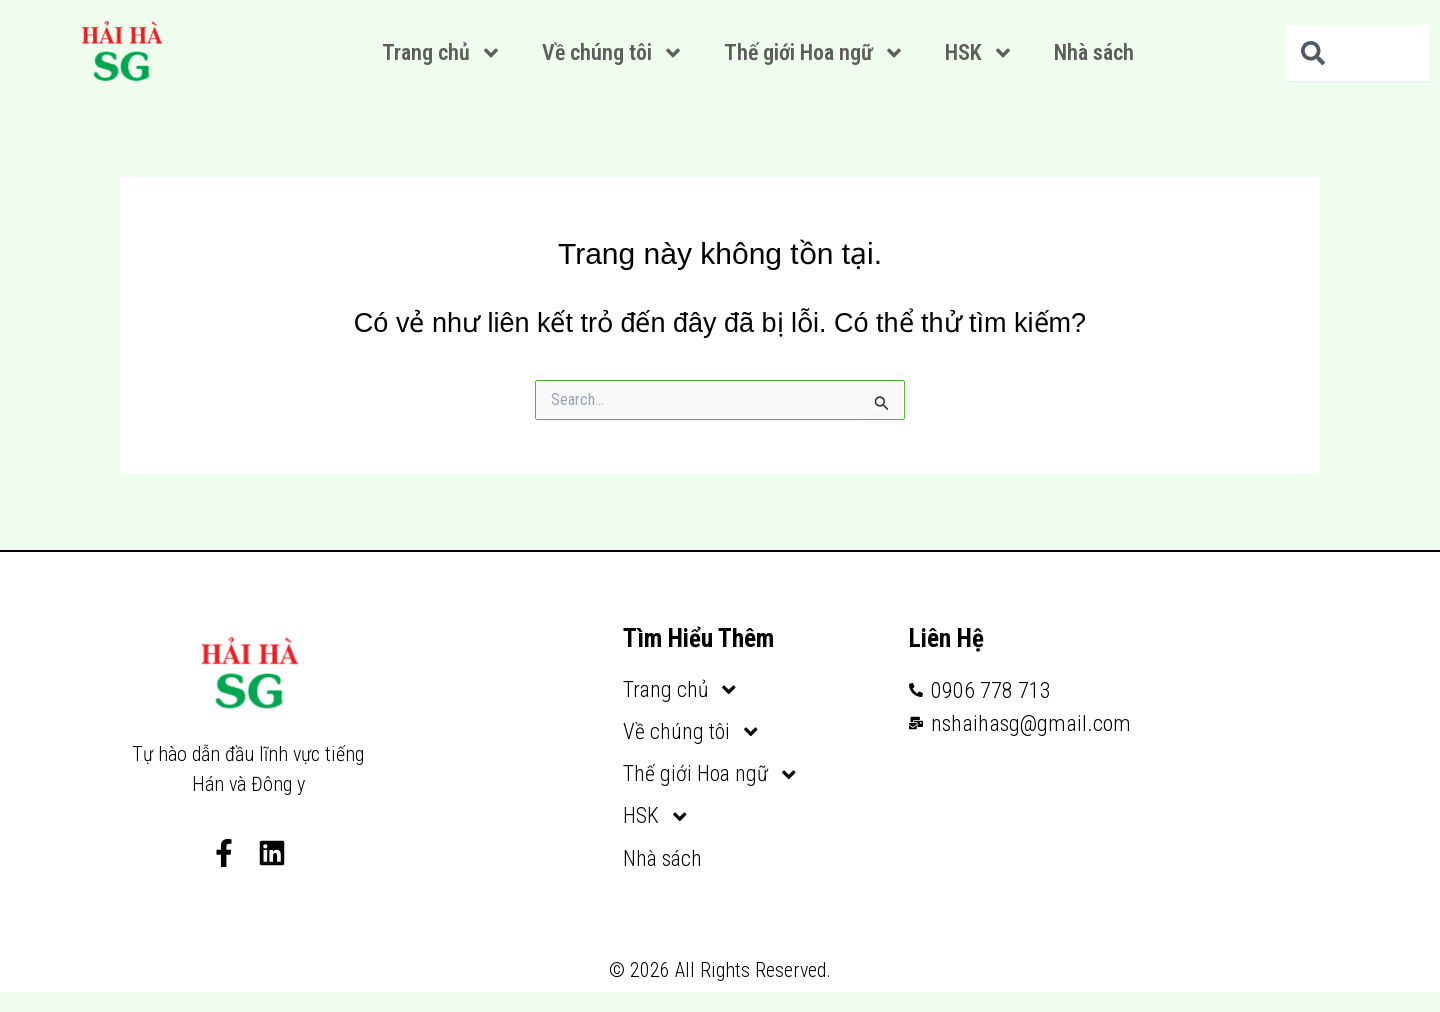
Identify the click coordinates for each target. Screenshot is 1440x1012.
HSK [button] (979, 53)
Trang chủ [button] (442, 53)
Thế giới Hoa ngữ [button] (814, 53)
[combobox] (1357, 53)
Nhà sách (1094, 52)
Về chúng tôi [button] (613, 53)
